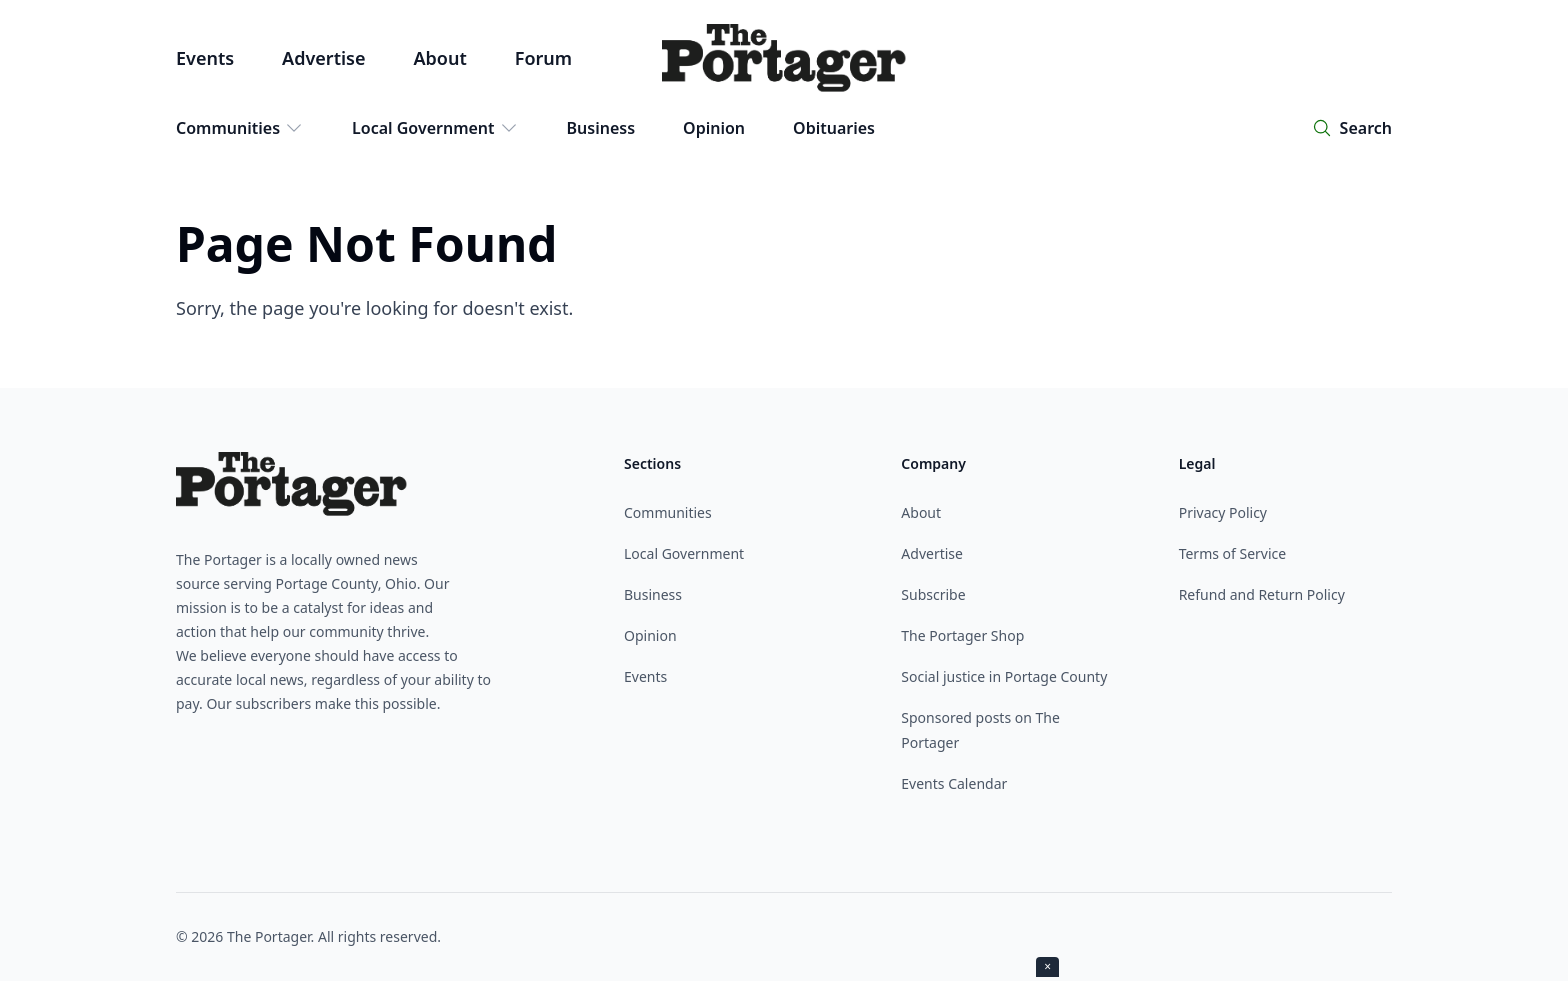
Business (601, 128)
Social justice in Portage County (1004, 676)
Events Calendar (954, 783)
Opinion (714, 128)
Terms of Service (1233, 553)
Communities (240, 128)
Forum (543, 58)
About (439, 58)
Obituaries (834, 128)
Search (1366, 128)
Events (205, 58)
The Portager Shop (962, 635)
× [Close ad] (1047, 966)
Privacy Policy (1223, 512)
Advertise (323, 58)
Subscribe (933, 594)
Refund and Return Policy (1262, 594)
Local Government (435, 128)
